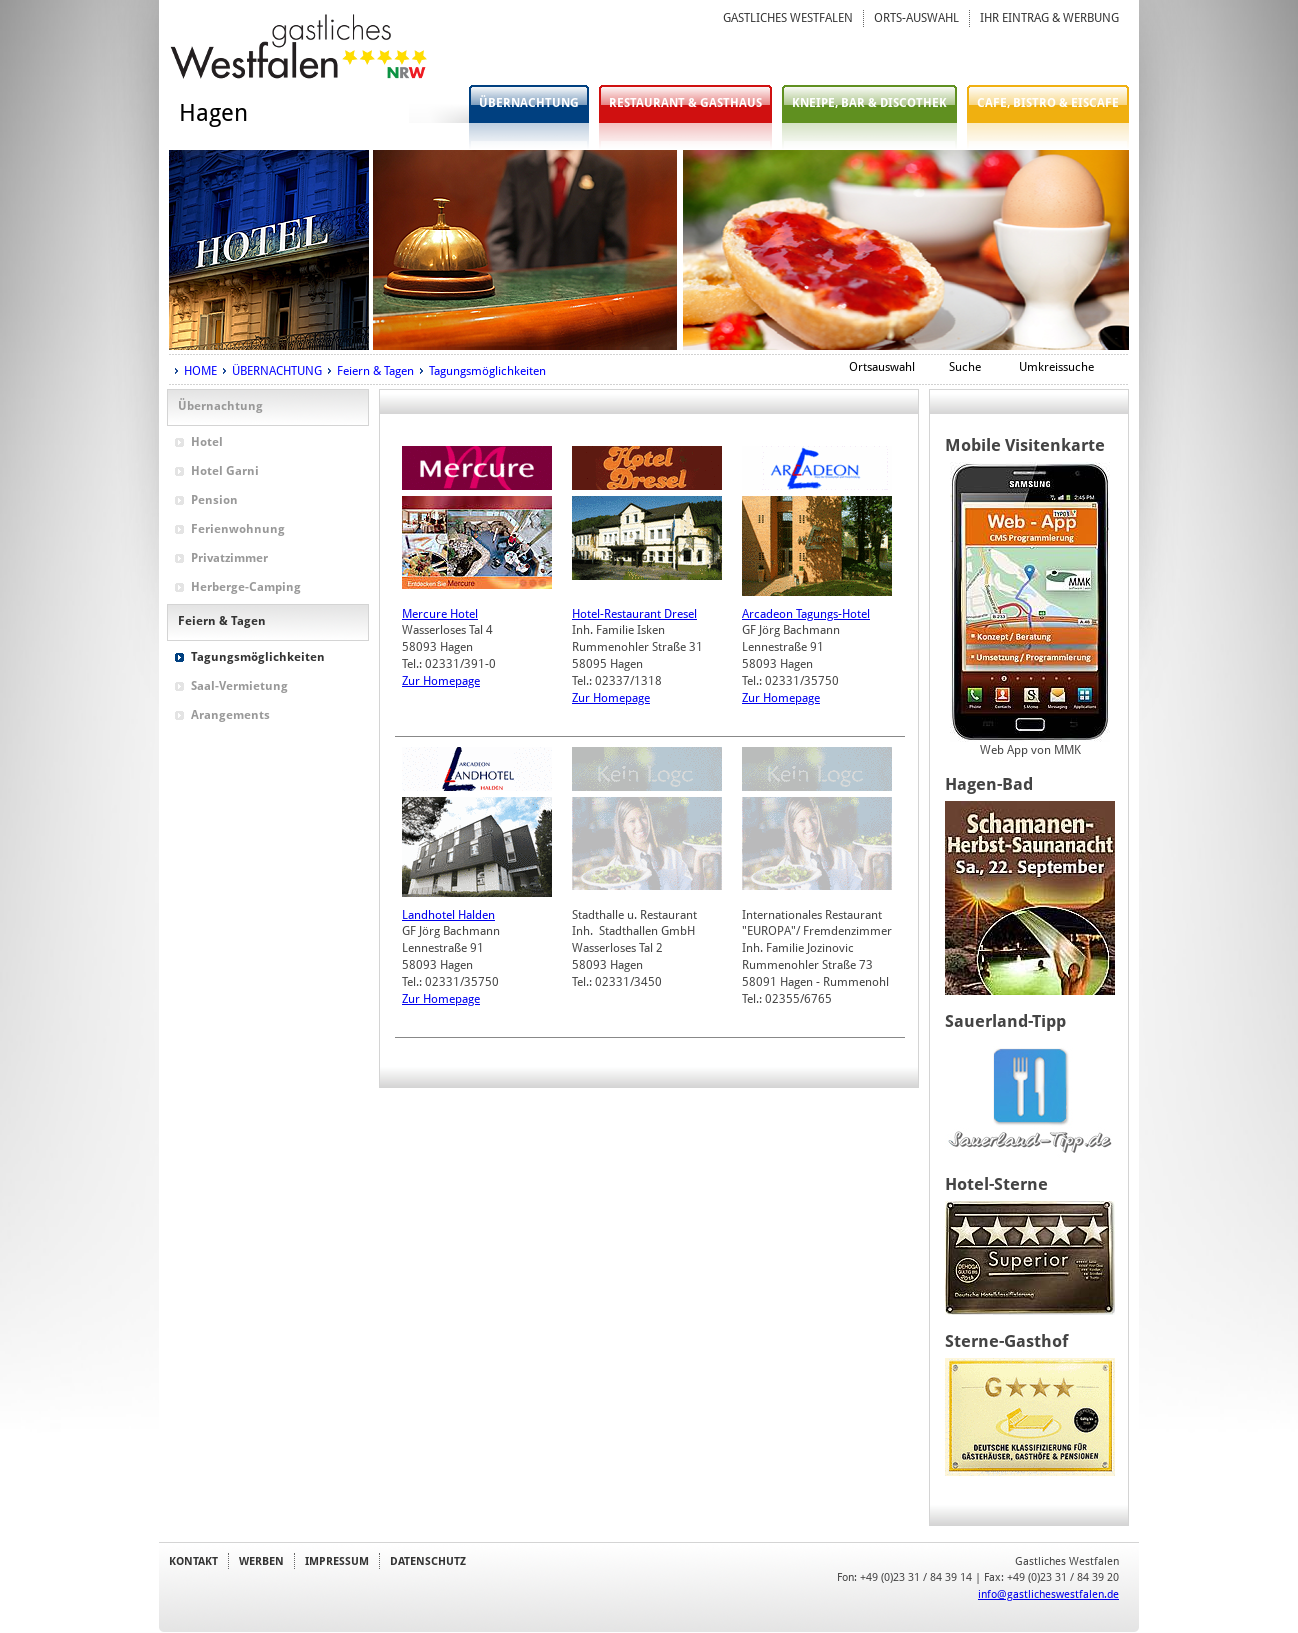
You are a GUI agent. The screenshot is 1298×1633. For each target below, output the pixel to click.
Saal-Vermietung (239, 686)
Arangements (230, 715)
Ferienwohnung (238, 529)
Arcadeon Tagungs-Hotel (806, 614)
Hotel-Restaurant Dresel (634, 614)
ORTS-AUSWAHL (916, 18)
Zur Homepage (441, 681)
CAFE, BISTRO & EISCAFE (1048, 103)
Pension (214, 500)
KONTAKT (193, 1561)
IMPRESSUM (337, 1561)
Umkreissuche (1056, 367)
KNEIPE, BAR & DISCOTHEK (869, 103)
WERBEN (261, 1561)
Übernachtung (220, 406)
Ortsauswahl (882, 367)
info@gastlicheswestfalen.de (1048, 1594)
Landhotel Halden (448, 915)
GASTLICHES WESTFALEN (788, 18)
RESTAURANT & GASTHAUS (685, 103)
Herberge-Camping (246, 587)
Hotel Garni (225, 471)
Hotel (207, 442)
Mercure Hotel (440, 614)
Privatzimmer (229, 558)
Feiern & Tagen (375, 371)
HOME (200, 371)
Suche (965, 367)
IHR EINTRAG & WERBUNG (1049, 18)
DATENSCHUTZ (428, 1561)
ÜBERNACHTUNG (529, 103)
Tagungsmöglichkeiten (487, 371)
